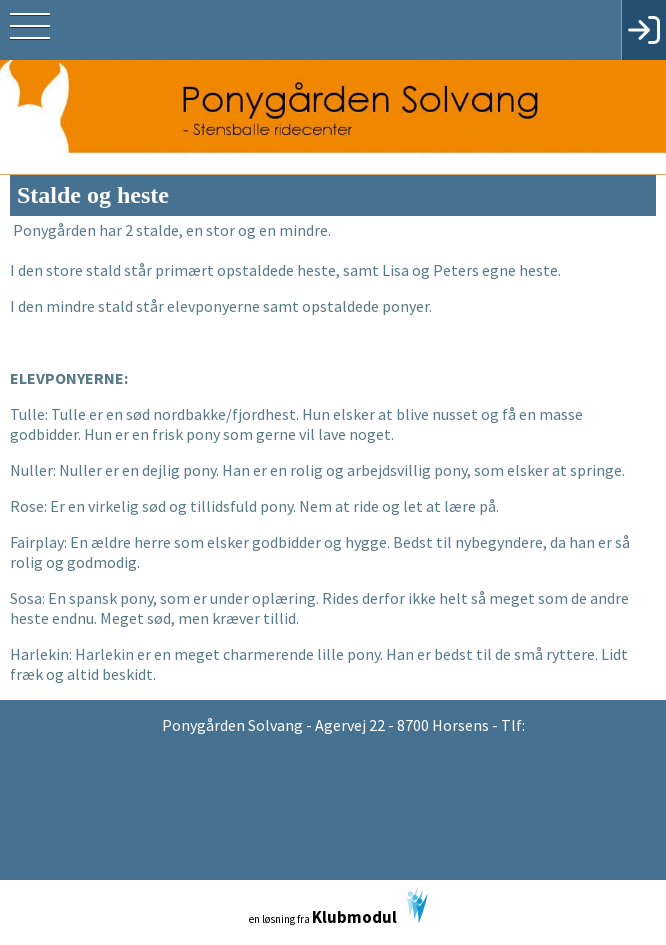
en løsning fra (338, 907)
